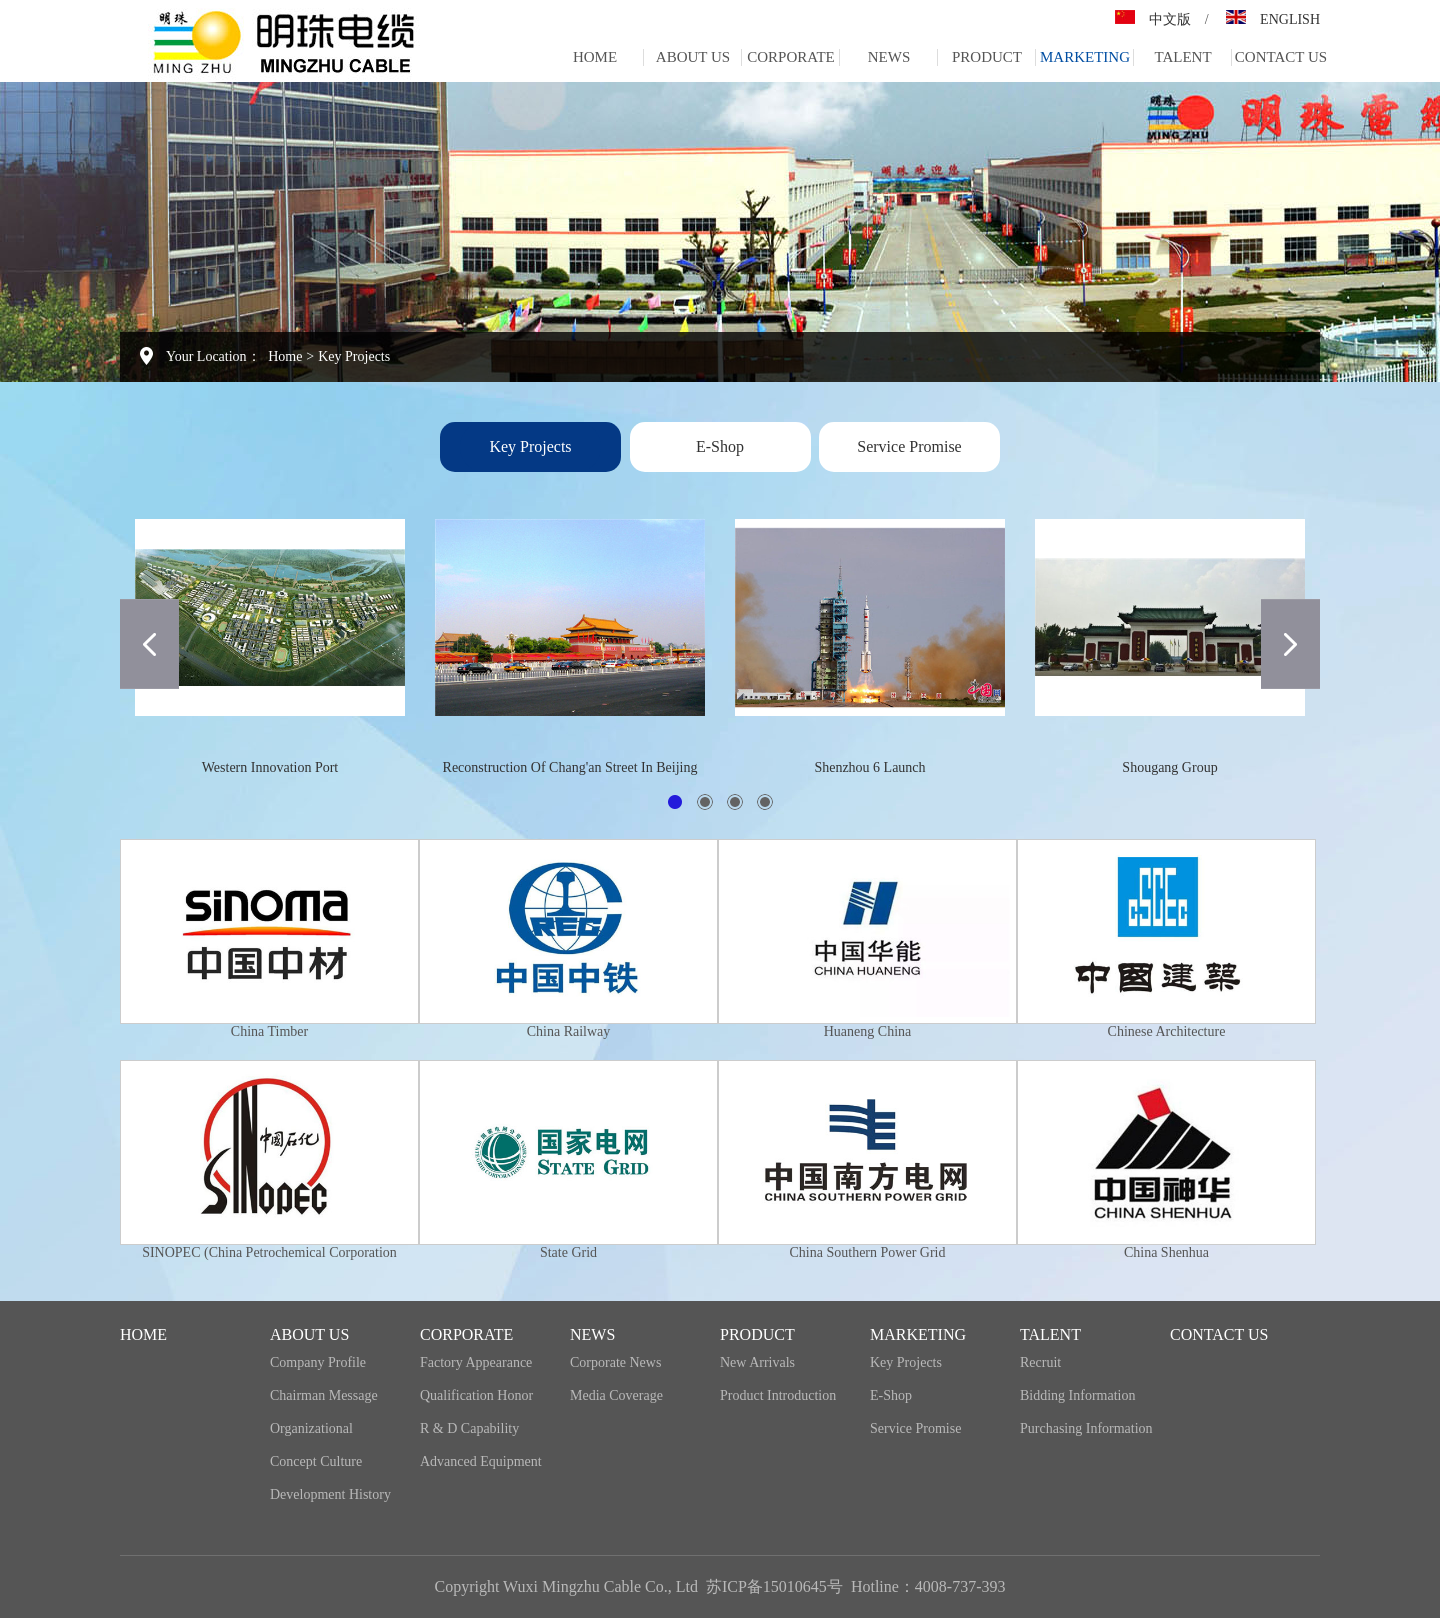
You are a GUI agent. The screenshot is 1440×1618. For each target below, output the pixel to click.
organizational (311, 1428)
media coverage (616, 1395)
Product (987, 57)
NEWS (889, 57)
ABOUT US (693, 57)
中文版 (1170, 19)
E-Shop (720, 446)
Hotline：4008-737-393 (928, 1586)
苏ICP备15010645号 (774, 1586)
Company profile (318, 1362)
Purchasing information (1086, 1428)
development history (330, 1494)
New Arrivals (757, 1362)
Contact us (1281, 57)
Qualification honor (476, 1395)
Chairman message (324, 1395)
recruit (1040, 1362)
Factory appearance (476, 1362)
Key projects (354, 356)
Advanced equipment (481, 1461)
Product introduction (778, 1395)
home (595, 57)
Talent (1182, 57)
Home (285, 356)
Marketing (1085, 57)
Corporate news (615, 1362)
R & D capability (469, 1428)
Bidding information (1078, 1395)
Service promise (909, 446)
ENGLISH (1290, 19)
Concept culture (316, 1461)
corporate (791, 57)
